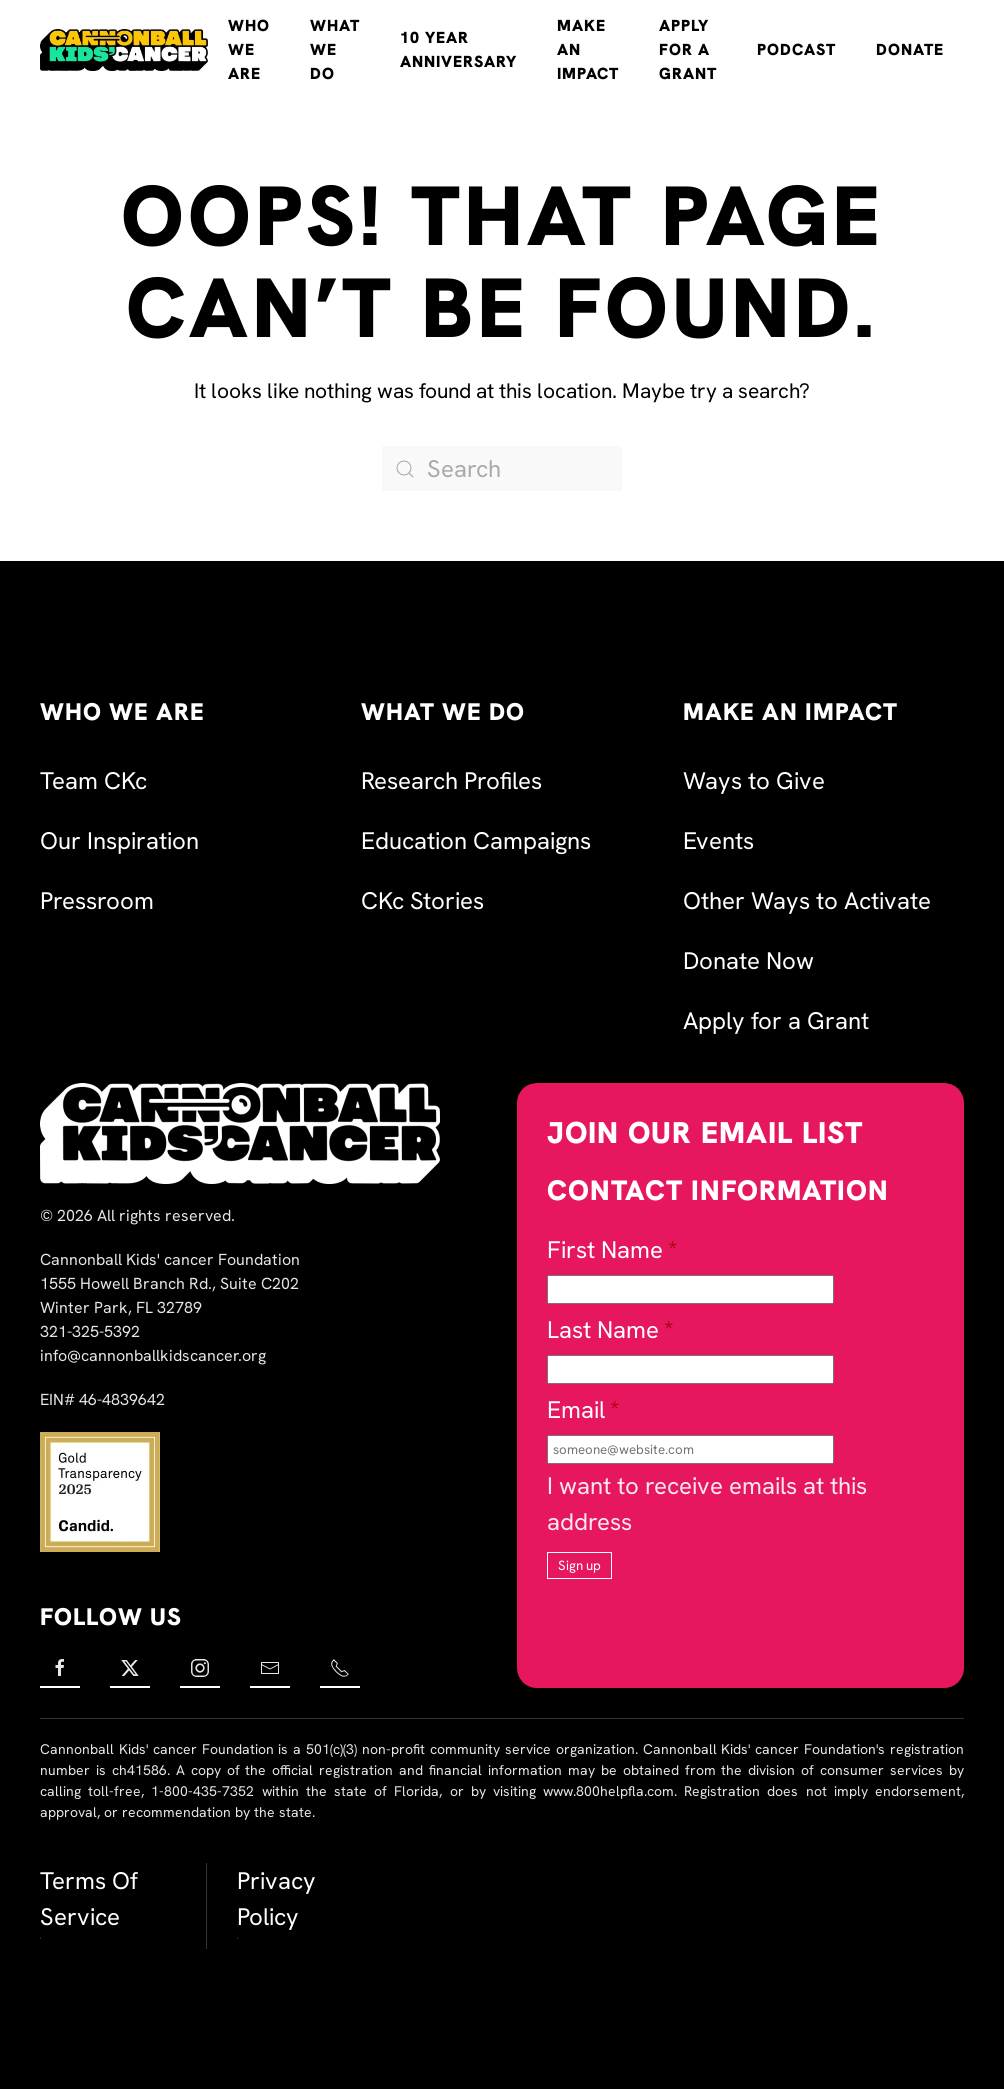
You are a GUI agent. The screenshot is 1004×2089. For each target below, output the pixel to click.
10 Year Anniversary (458, 49)
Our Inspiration (119, 840)
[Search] (502, 468)
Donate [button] (910, 49)
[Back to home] (124, 50)
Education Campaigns (476, 840)
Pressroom (97, 900)
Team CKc (93, 780)
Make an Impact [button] (588, 49)
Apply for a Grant (688, 49)
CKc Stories (422, 900)
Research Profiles (451, 780)
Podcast (796, 49)
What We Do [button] (335, 49)
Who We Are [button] (249, 49)
